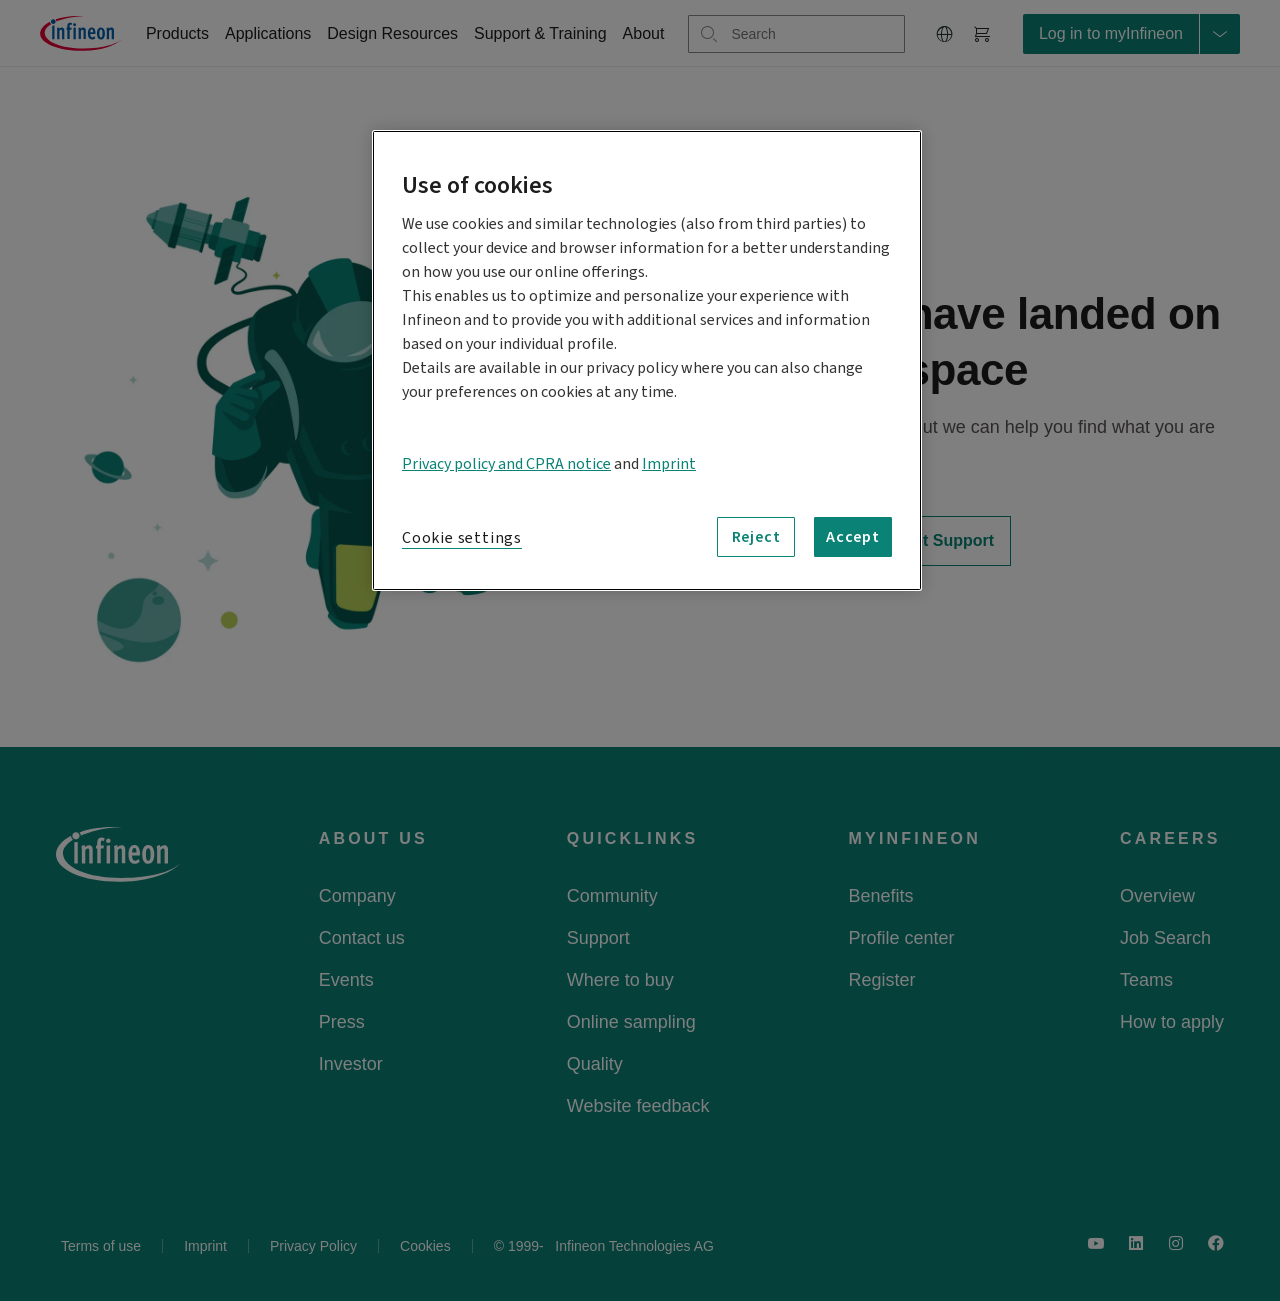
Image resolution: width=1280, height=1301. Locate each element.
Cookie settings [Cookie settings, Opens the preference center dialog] (462, 538)
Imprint (669, 464)
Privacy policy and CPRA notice (506, 464)
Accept (853, 537)
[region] (647, 360)
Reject (756, 537)
